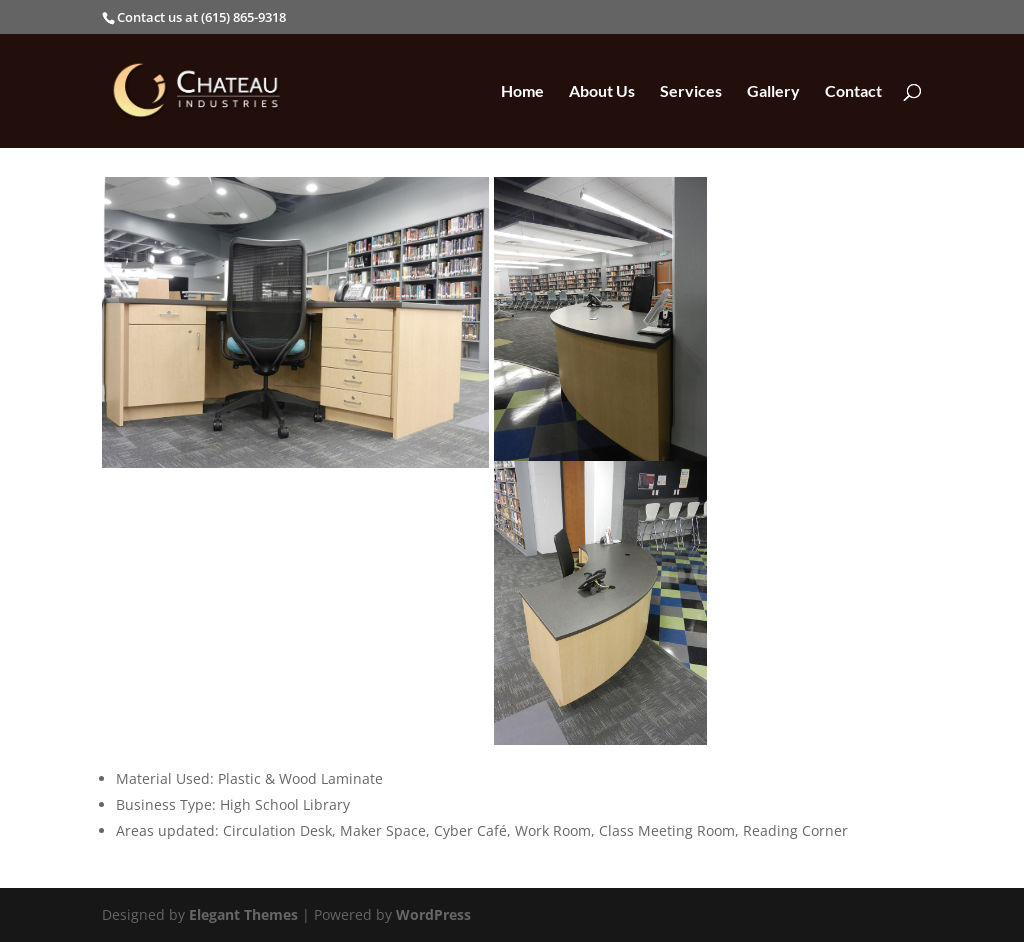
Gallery (773, 92)
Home (522, 92)
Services (691, 92)
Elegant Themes (243, 914)
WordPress (433, 914)
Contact (853, 92)
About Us (602, 92)
